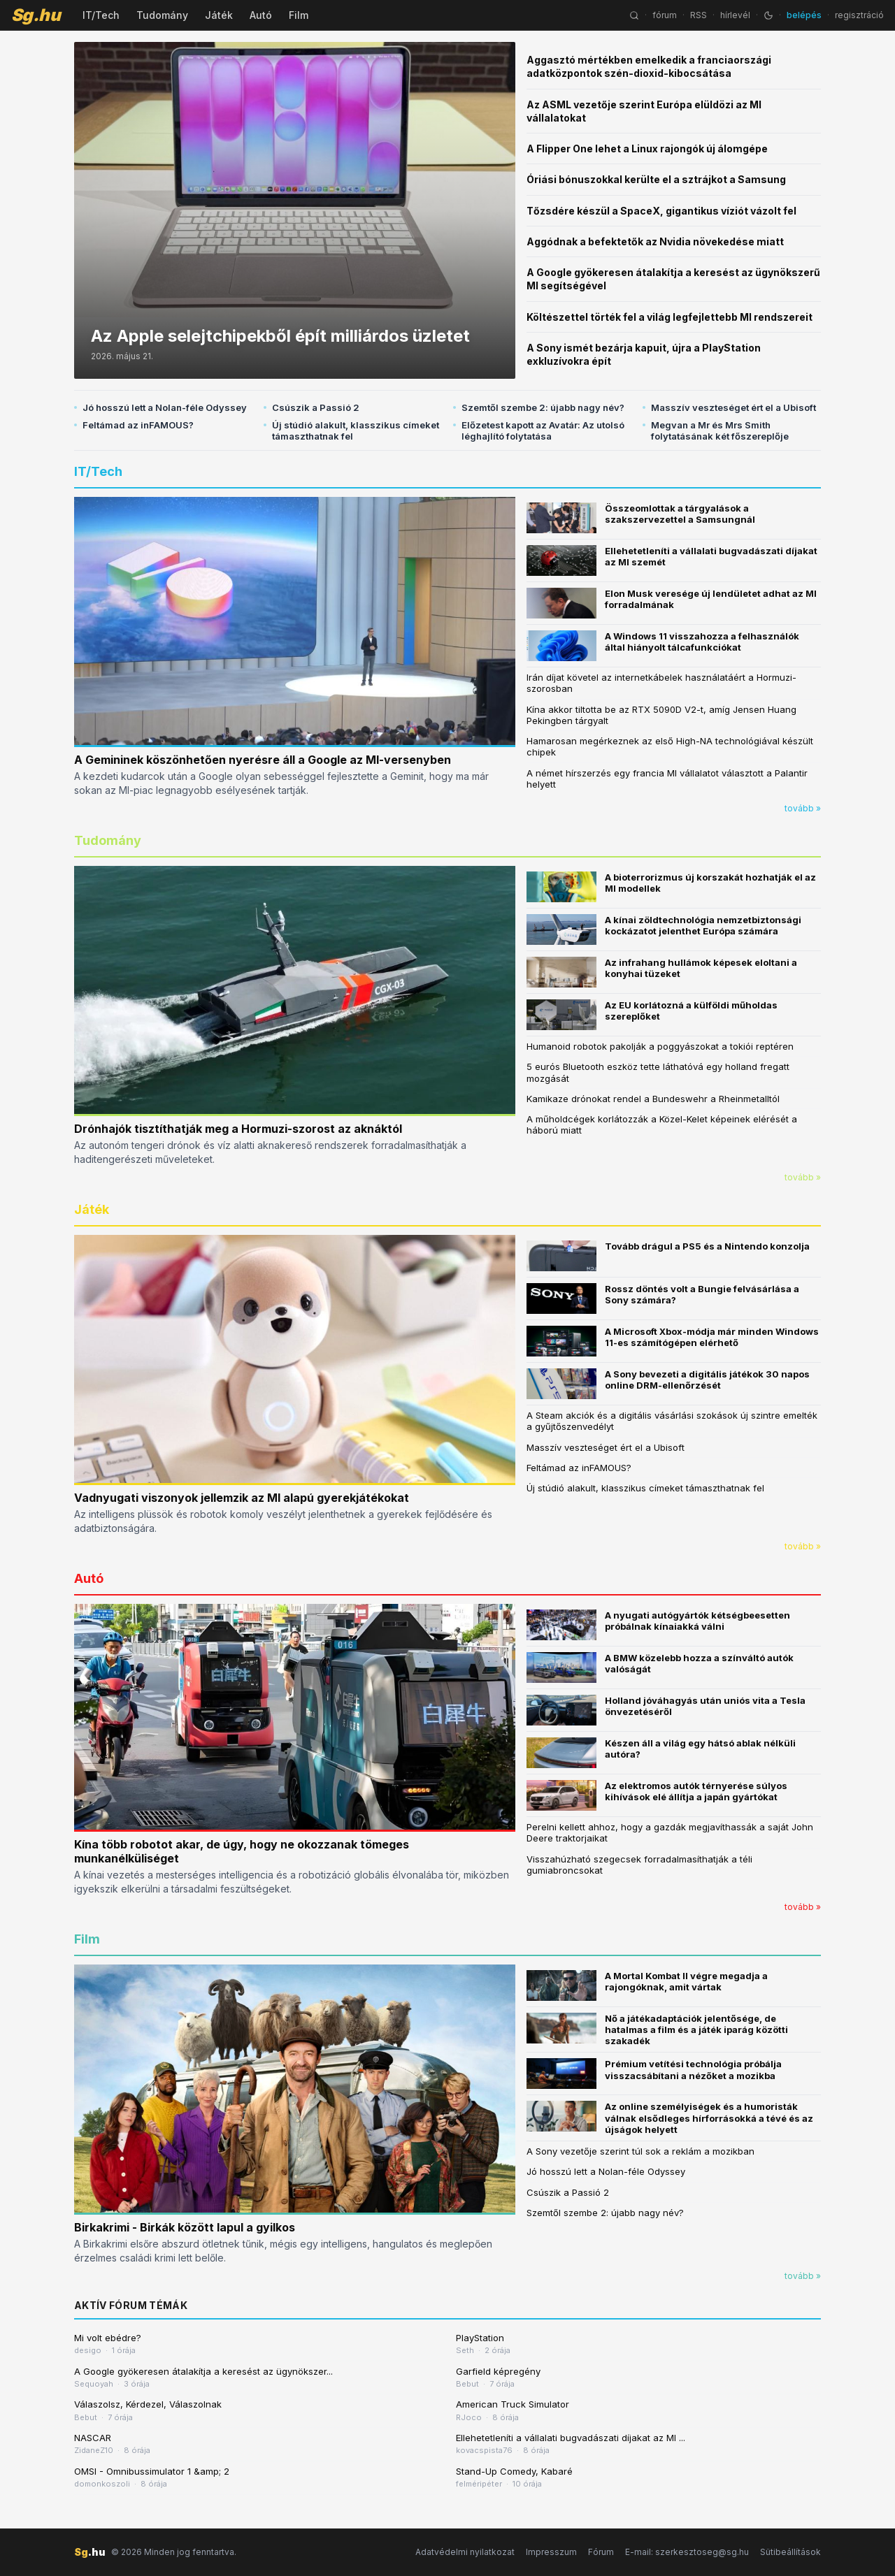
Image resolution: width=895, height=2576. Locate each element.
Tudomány (162, 15)
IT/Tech (101, 15)
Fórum (601, 2552)
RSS (698, 15)
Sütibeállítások (790, 2552)
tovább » (803, 808)
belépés (804, 15)
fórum (664, 15)
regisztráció (859, 15)
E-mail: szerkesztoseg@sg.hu (687, 2552)
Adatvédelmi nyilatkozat (465, 2552)
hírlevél (735, 15)
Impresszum (551, 2552)
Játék (219, 15)
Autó (261, 15)
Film (298, 15)
